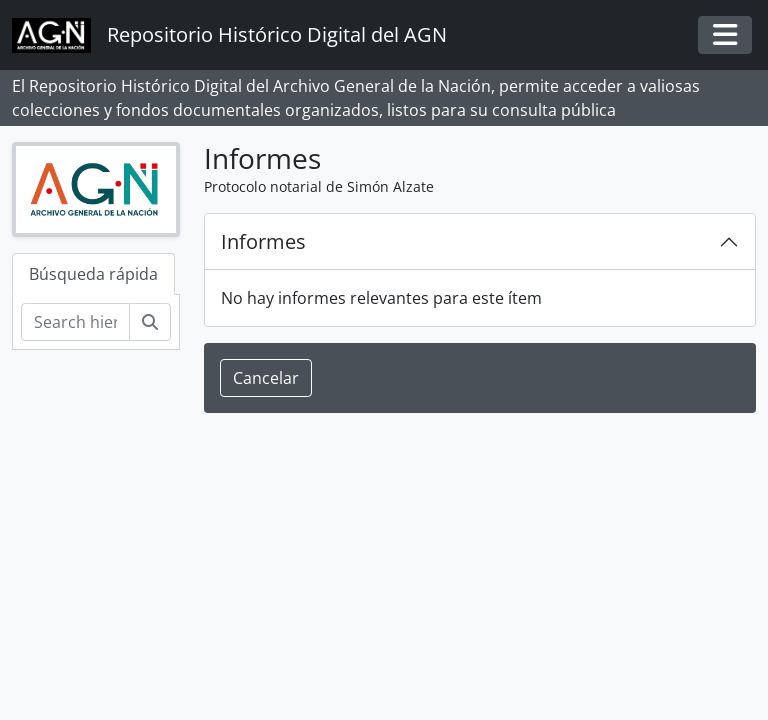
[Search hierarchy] (75, 322)
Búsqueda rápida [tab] (93, 274)
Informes (263, 241)
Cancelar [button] (266, 378)
